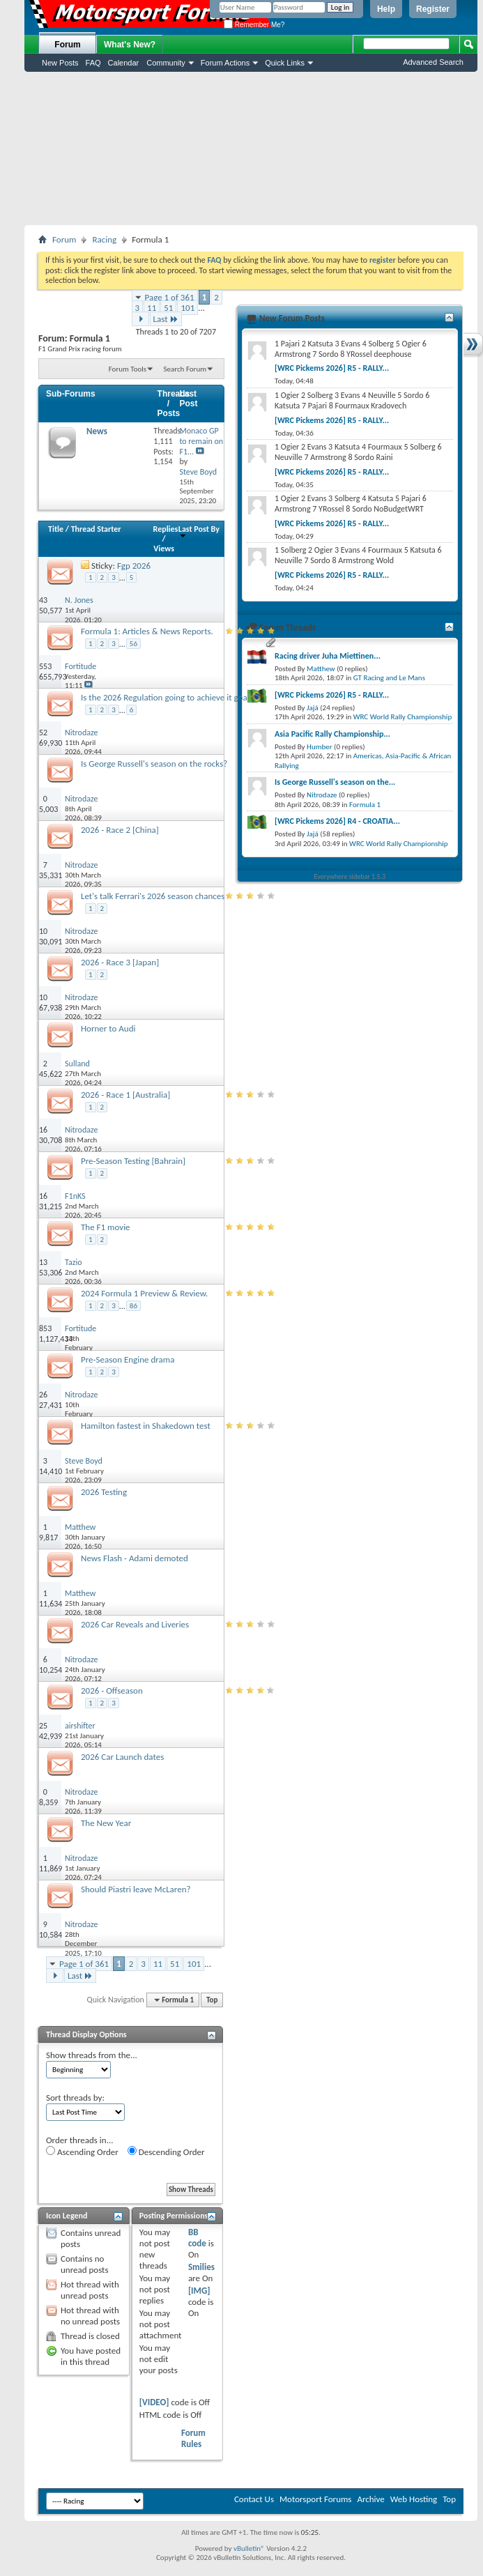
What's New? (129, 44)
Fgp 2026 (134, 565)
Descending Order (166, 2151)
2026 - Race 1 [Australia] (125, 1094)
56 (133, 643)
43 (43, 600)
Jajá (313, 707)
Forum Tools (127, 369)
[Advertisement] (250, 148)
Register (433, 9)
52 (43, 732)
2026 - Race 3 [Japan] (120, 962)
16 (43, 1130)
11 (151, 307)
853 (45, 1328)
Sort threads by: (75, 2097)
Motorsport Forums (315, 2499)
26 (43, 1395)
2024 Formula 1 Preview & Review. (144, 1293)
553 (45, 666)
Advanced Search (433, 62)
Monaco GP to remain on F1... (201, 441)
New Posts (60, 63)
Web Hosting (413, 2499)
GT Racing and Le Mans (389, 677)
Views (163, 548)
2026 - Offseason (112, 1690)
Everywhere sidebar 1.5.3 (350, 876)
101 (187, 307)
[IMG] (199, 2290)
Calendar (123, 63)
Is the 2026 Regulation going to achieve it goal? (167, 697)
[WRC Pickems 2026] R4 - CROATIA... (337, 821)
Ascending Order (82, 2151)
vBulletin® (249, 2548)
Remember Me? (254, 25)
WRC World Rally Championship (402, 716)
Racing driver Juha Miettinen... (328, 656)
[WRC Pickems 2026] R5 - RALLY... (332, 368)
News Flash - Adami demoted (134, 1558)
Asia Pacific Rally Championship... (332, 734)
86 (133, 1305)
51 (168, 307)
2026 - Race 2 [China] (120, 830)
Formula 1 (365, 804)
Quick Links (285, 63)
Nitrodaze (322, 794)
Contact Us (254, 2499)
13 (43, 1262)
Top (211, 1999)
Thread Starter (96, 529)
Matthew (321, 668)
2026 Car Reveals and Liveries (135, 1624)
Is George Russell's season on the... (335, 782)
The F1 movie (105, 1227)
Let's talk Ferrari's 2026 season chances (152, 896)
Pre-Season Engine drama (127, 1359)
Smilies (201, 2267)
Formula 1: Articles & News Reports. (147, 631)
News (96, 431)
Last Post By (199, 531)
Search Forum (185, 369)
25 (43, 1726)
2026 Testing (104, 1492)
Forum (67, 44)
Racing (104, 239)
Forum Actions (225, 63)
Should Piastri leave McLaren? (136, 1889)
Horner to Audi (108, 1028)
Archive (370, 2499)
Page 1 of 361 (169, 297)
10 (43, 931)
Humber (319, 746)
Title (55, 529)
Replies (165, 529)
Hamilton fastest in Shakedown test (145, 1425)
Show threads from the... (91, 2055)
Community (165, 63)
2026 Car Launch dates (122, 1756)
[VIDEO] (154, 2402)
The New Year (106, 1823)
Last (165, 319)
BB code (197, 2237)
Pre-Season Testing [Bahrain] (133, 1161)
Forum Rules (193, 2438)
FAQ (93, 63)
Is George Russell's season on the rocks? (154, 763)
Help (386, 9)
